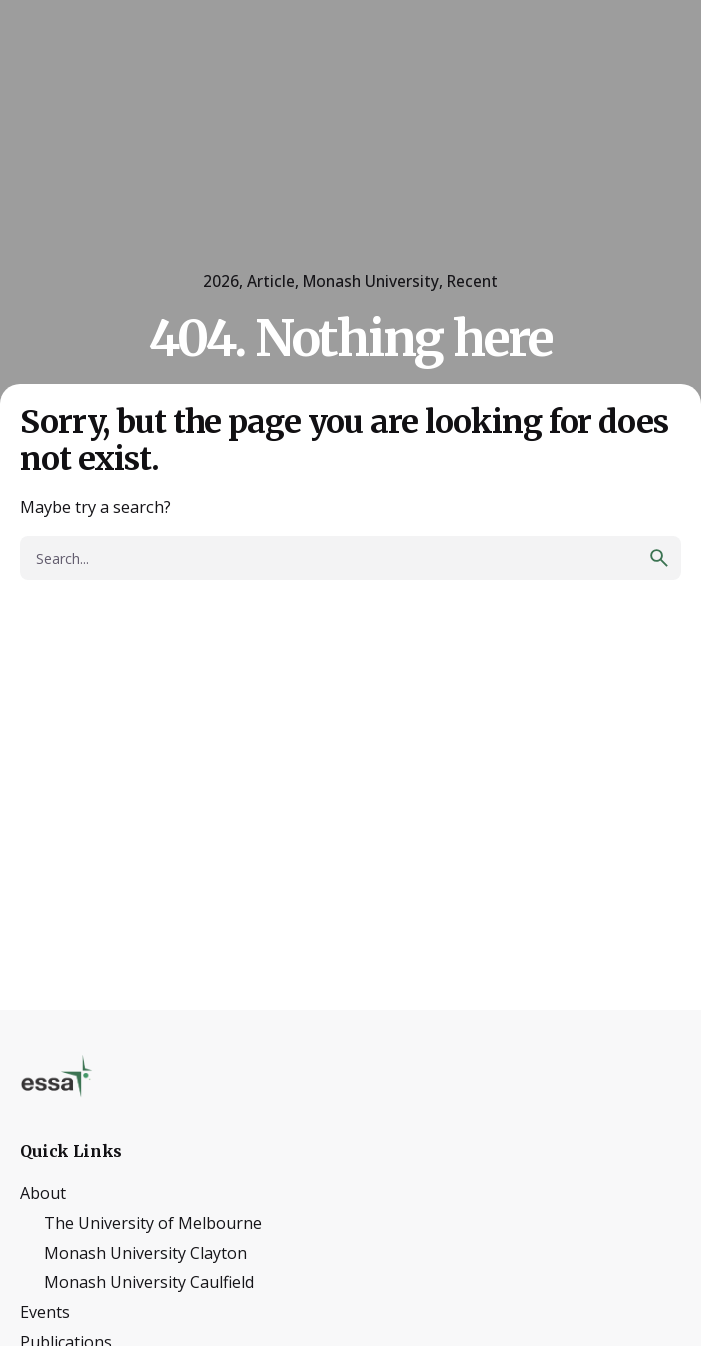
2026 (221, 281)
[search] (659, 558)
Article (271, 281)
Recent (472, 281)
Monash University (371, 281)
